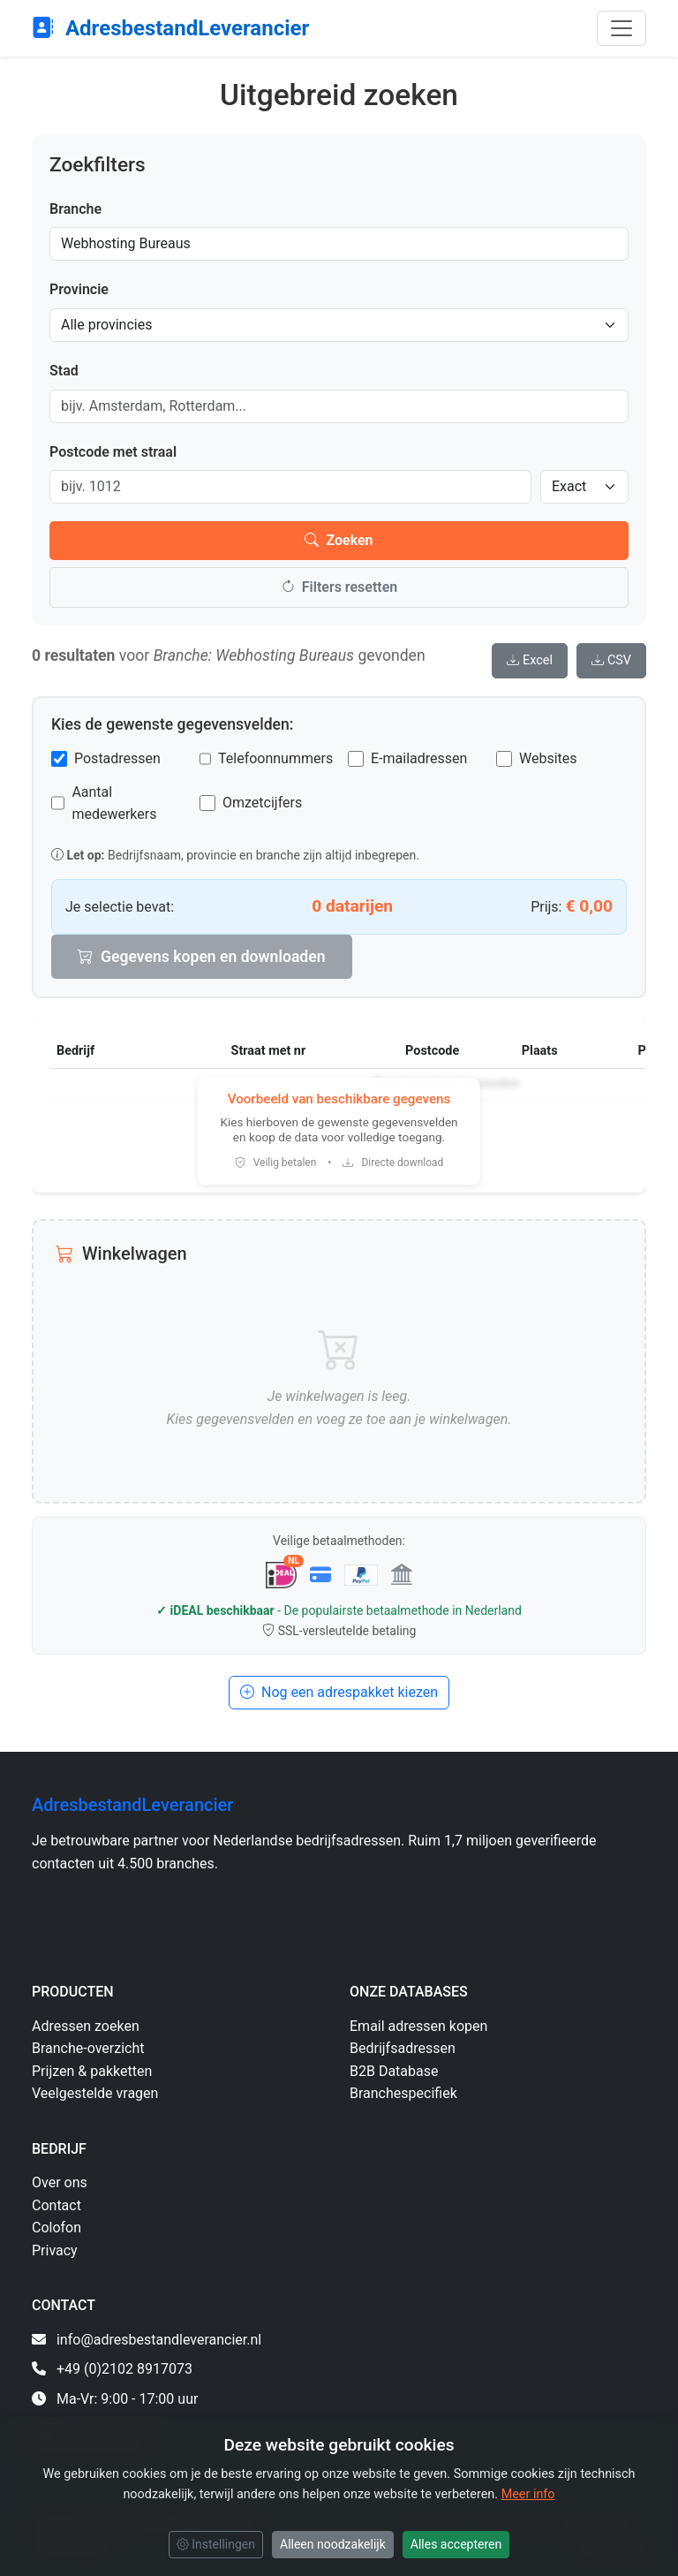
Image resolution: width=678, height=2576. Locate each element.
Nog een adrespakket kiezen (339, 1692)
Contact (56, 2205)
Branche (75, 209)
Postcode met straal (113, 451)
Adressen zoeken (85, 2026)
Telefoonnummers (275, 758)
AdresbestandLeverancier (170, 28)
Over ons (59, 2182)
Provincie (79, 289)
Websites (548, 758)
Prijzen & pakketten (92, 2071)
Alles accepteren (456, 2544)
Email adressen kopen (418, 2026)
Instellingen (216, 2544)
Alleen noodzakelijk (333, 2544)
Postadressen (117, 758)
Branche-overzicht (88, 2048)
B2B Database (394, 2071)
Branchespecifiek (403, 2093)
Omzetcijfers (262, 802)
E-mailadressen (419, 758)
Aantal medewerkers (114, 803)
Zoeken (339, 540)
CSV (611, 660)
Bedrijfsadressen (403, 2048)
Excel (530, 660)
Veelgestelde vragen (95, 2093)
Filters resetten (339, 587)
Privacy (55, 2250)
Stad (64, 370)
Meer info (528, 2494)
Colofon (56, 2227)
